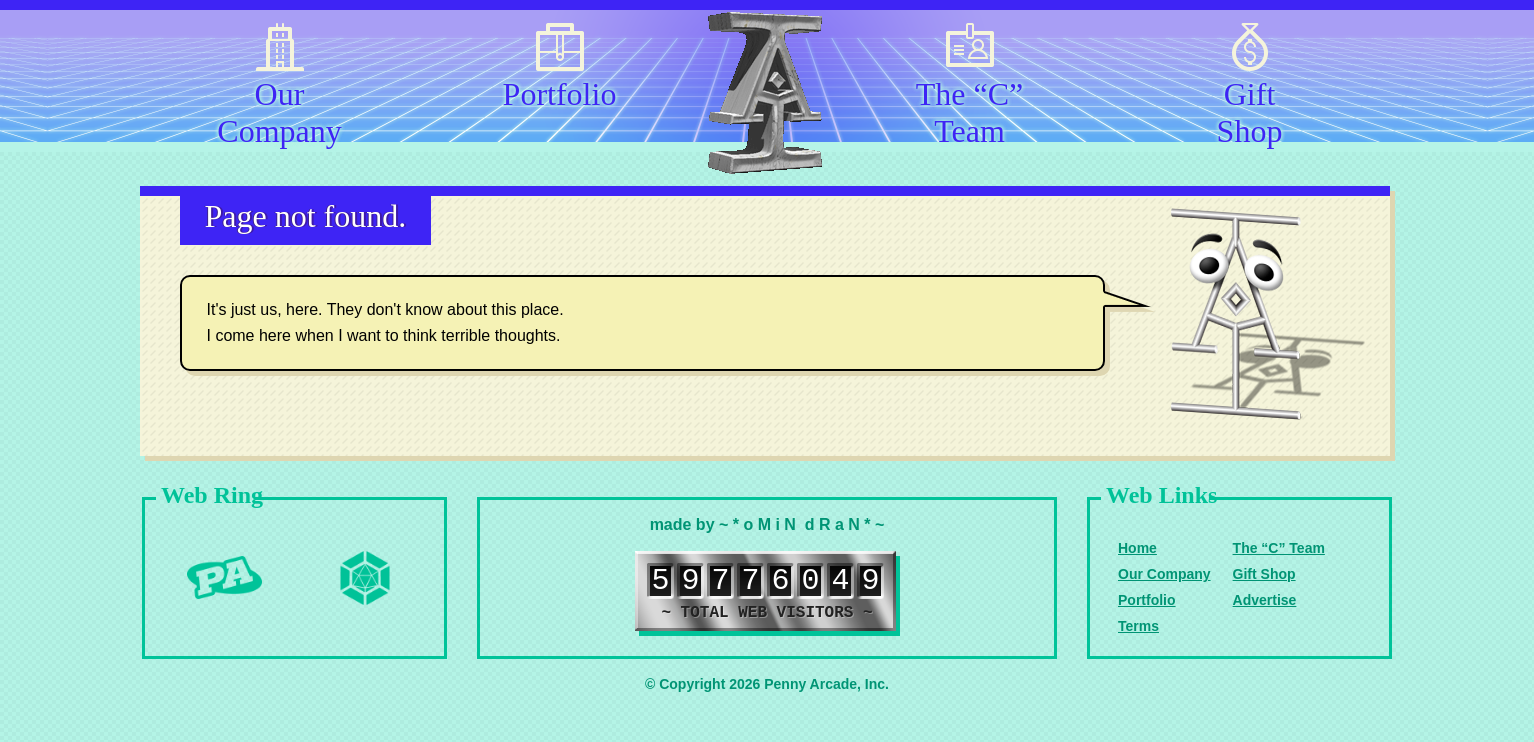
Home (1137, 548)
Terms (1138, 626)
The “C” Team (970, 109)
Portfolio (560, 94)
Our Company (279, 109)
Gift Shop (1250, 109)
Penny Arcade (225, 578)
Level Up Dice (365, 578)
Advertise (1265, 600)
